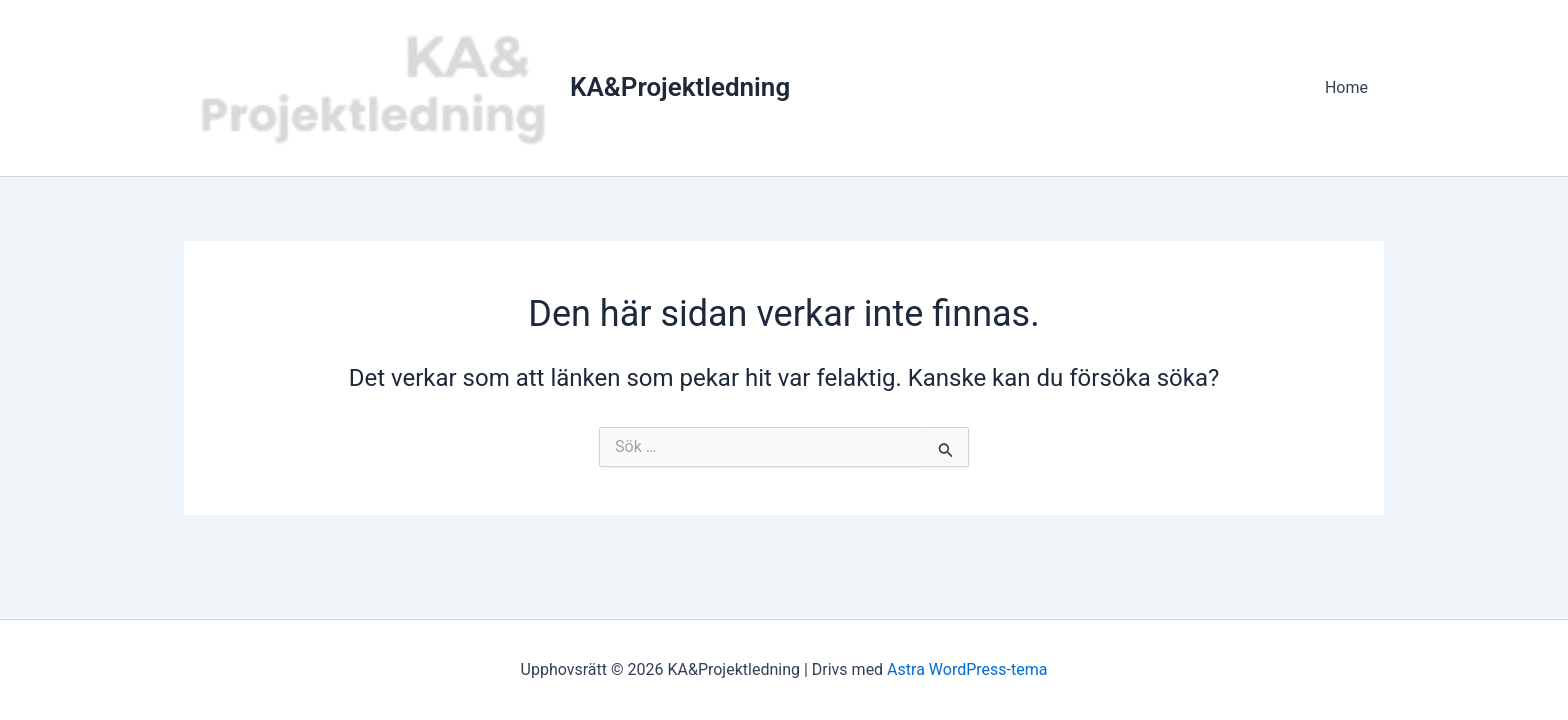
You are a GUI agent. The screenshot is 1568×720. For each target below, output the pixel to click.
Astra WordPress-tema (967, 669)
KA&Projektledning (680, 87)
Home (1346, 87)
